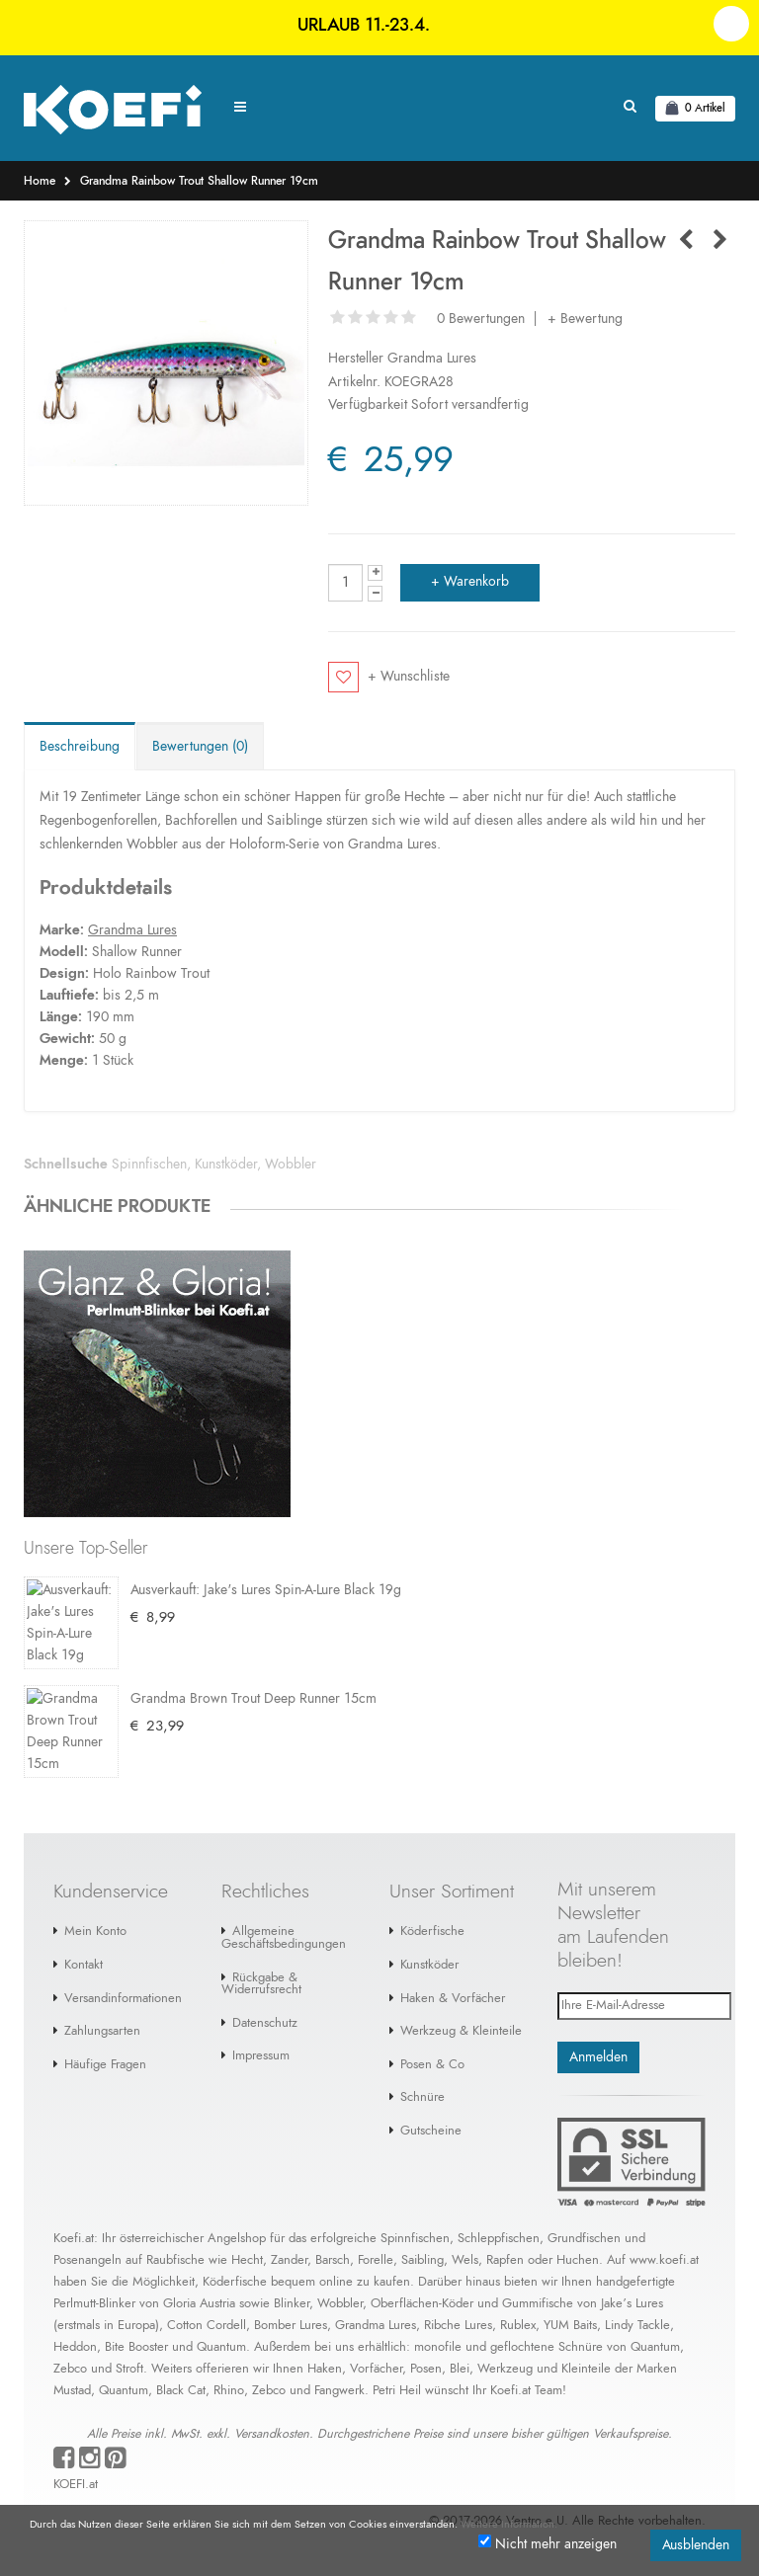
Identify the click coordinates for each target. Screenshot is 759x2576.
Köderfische (432, 1935)
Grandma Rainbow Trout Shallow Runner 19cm (199, 181)
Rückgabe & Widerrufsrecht (261, 1988)
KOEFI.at (75, 2488)
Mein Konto (95, 1935)
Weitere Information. (509, 2524)
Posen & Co (432, 2068)
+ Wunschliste (409, 677)
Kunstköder (226, 1164)
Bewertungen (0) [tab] (200, 747)
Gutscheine (431, 2135)
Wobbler (290, 1164)
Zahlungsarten (102, 2035)
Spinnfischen (149, 1164)
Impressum (261, 2059)
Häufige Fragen (105, 2068)
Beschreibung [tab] (80, 747)
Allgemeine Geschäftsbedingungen (283, 1942)
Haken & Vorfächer (452, 2002)
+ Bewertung (585, 319)
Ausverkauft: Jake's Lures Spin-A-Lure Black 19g (265, 1590)
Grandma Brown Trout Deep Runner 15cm (253, 1701)
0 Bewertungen (481, 319)
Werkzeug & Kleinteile (461, 2035)
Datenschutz (264, 2027)
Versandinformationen (123, 2002)
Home (39, 181)
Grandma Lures (431, 358)
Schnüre (422, 2101)
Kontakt (83, 1969)
